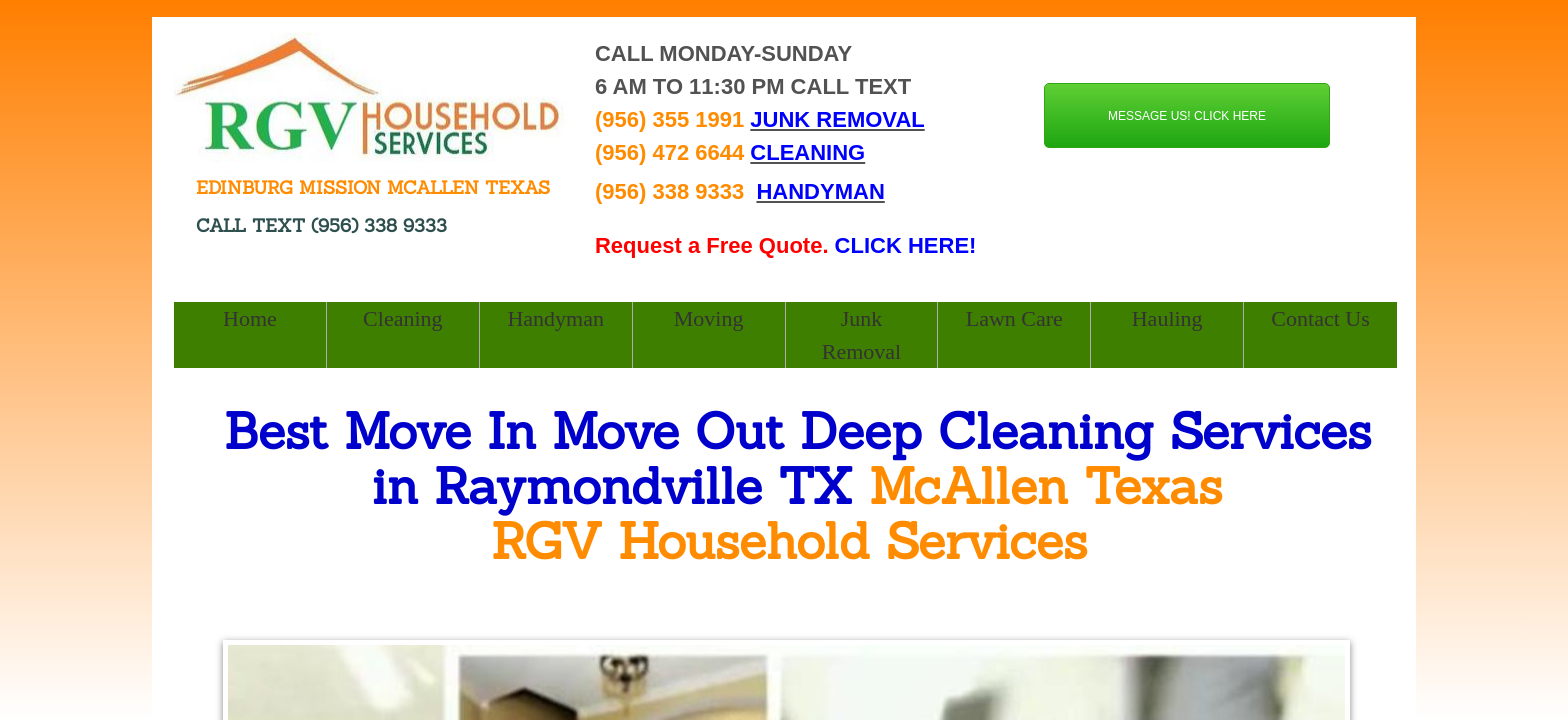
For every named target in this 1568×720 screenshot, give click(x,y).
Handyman (555, 318)
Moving (709, 318)
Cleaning (402, 318)
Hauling (1167, 318)
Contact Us (1320, 318)
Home (250, 318)
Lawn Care (1014, 318)
